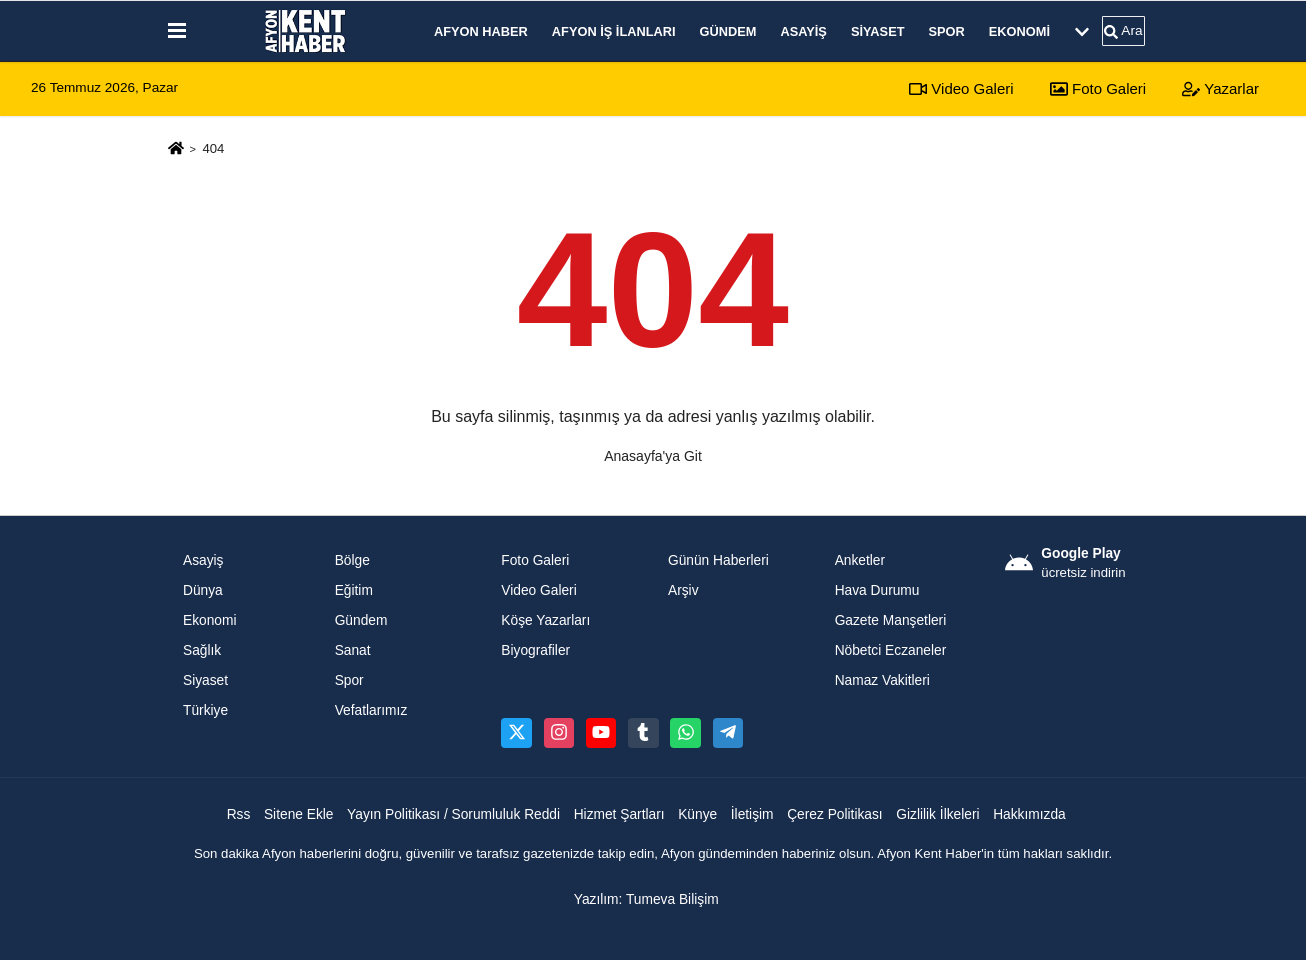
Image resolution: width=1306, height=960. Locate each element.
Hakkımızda (1029, 814)
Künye (697, 814)
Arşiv (683, 590)
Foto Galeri (1098, 88)
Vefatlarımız (371, 710)
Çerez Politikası (835, 814)
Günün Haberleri (718, 560)
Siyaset (878, 31)
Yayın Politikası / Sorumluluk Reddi (453, 814)
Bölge (352, 560)
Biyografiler (535, 650)
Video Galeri (961, 88)
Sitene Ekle (299, 814)
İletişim (752, 814)
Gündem (728, 31)
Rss (239, 814)
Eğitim (354, 590)
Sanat (353, 650)
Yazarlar (1220, 88)
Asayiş (803, 31)
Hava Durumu (877, 590)
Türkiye (205, 710)
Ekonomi (1019, 31)
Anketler (860, 560)
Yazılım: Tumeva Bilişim (646, 899)
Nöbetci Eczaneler (891, 650)
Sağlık (202, 650)
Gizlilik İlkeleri (937, 814)
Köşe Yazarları (545, 620)
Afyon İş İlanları (614, 31)
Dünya (203, 590)
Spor (947, 31)
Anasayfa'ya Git (653, 456)
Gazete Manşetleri (891, 620)
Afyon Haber (481, 31)
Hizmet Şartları (619, 814)
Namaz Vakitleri (882, 680)
